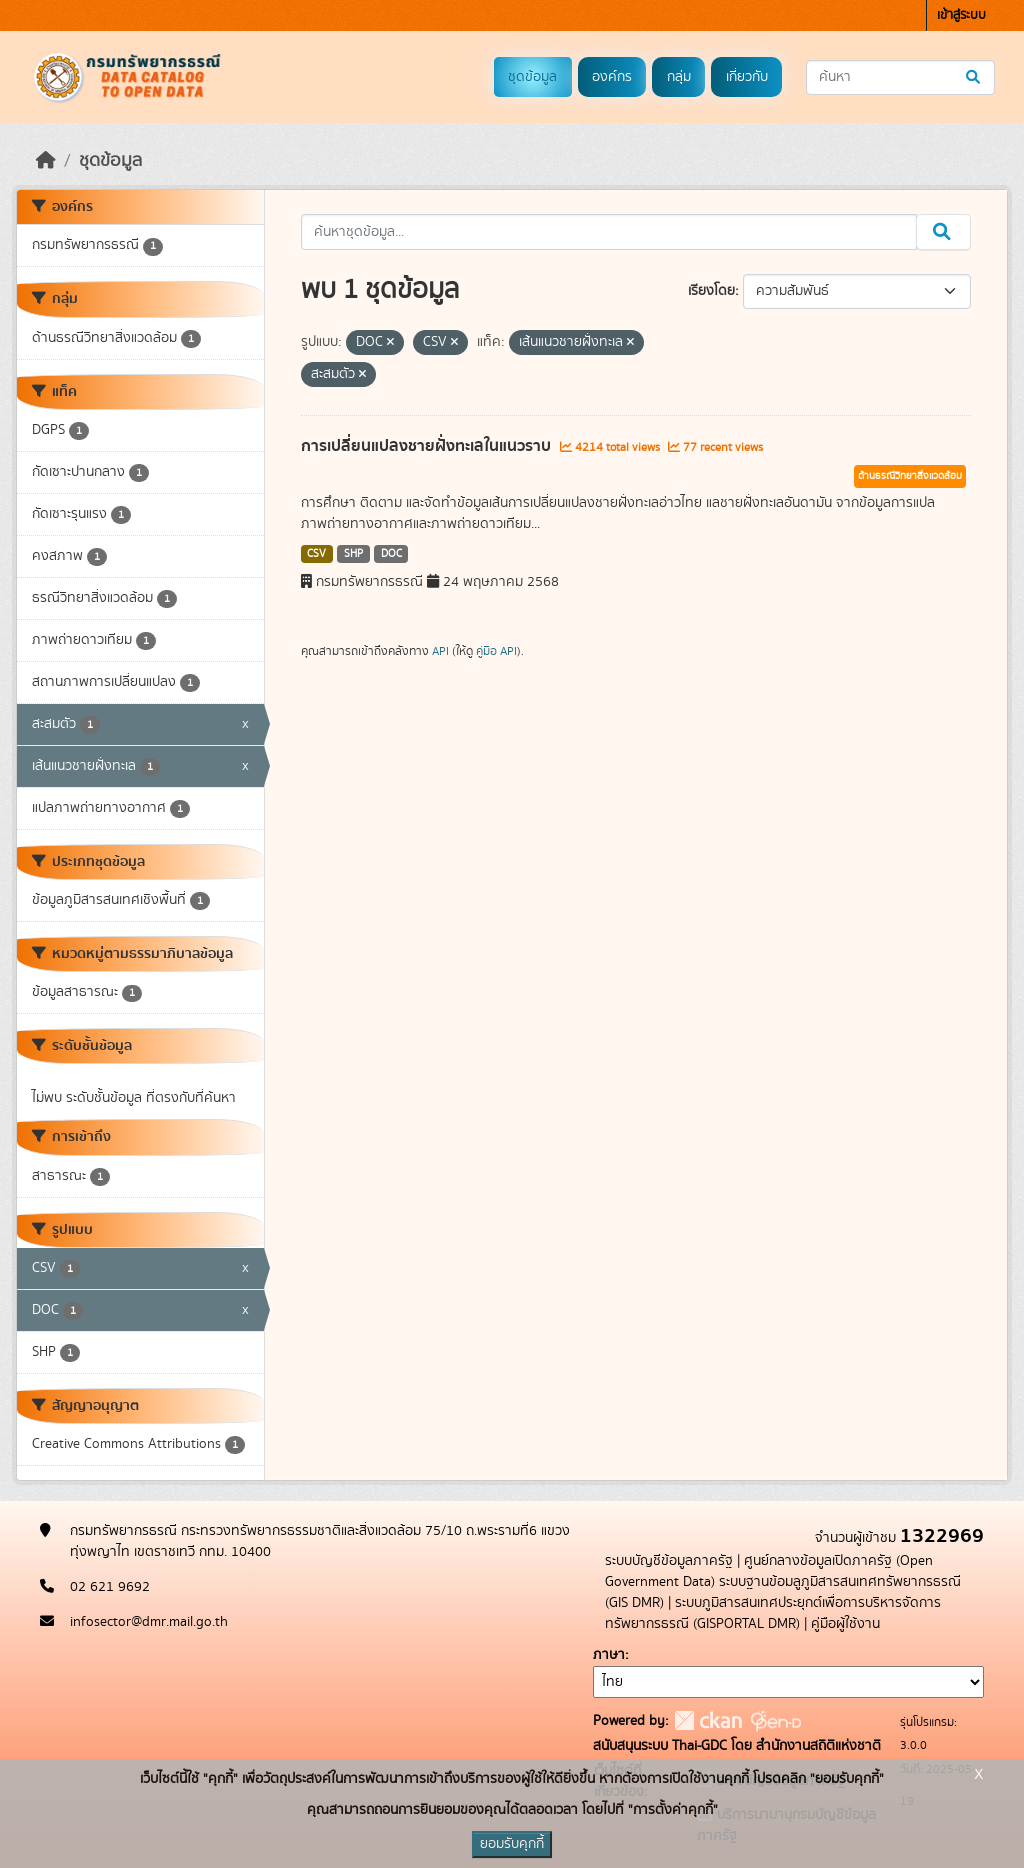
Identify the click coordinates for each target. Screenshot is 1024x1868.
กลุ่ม (679, 77)
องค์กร (612, 77)
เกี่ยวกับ (747, 77)
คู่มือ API (496, 651)
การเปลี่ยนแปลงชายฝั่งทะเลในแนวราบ (428, 446)
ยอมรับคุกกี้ (512, 1844)
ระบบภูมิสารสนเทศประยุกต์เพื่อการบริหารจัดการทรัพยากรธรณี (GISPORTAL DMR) (773, 1613)
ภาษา (609, 1655)
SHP (353, 554)
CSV (316, 554)
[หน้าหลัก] (46, 161)
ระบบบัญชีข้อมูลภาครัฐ (669, 1561)
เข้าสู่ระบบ (961, 15)
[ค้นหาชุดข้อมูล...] (900, 77)
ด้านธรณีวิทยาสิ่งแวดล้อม (910, 476)
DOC (391, 554)
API (440, 651)
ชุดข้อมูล (532, 77)
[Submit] (974, 77)
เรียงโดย (711, 291)
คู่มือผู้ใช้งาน (845, 1624)
